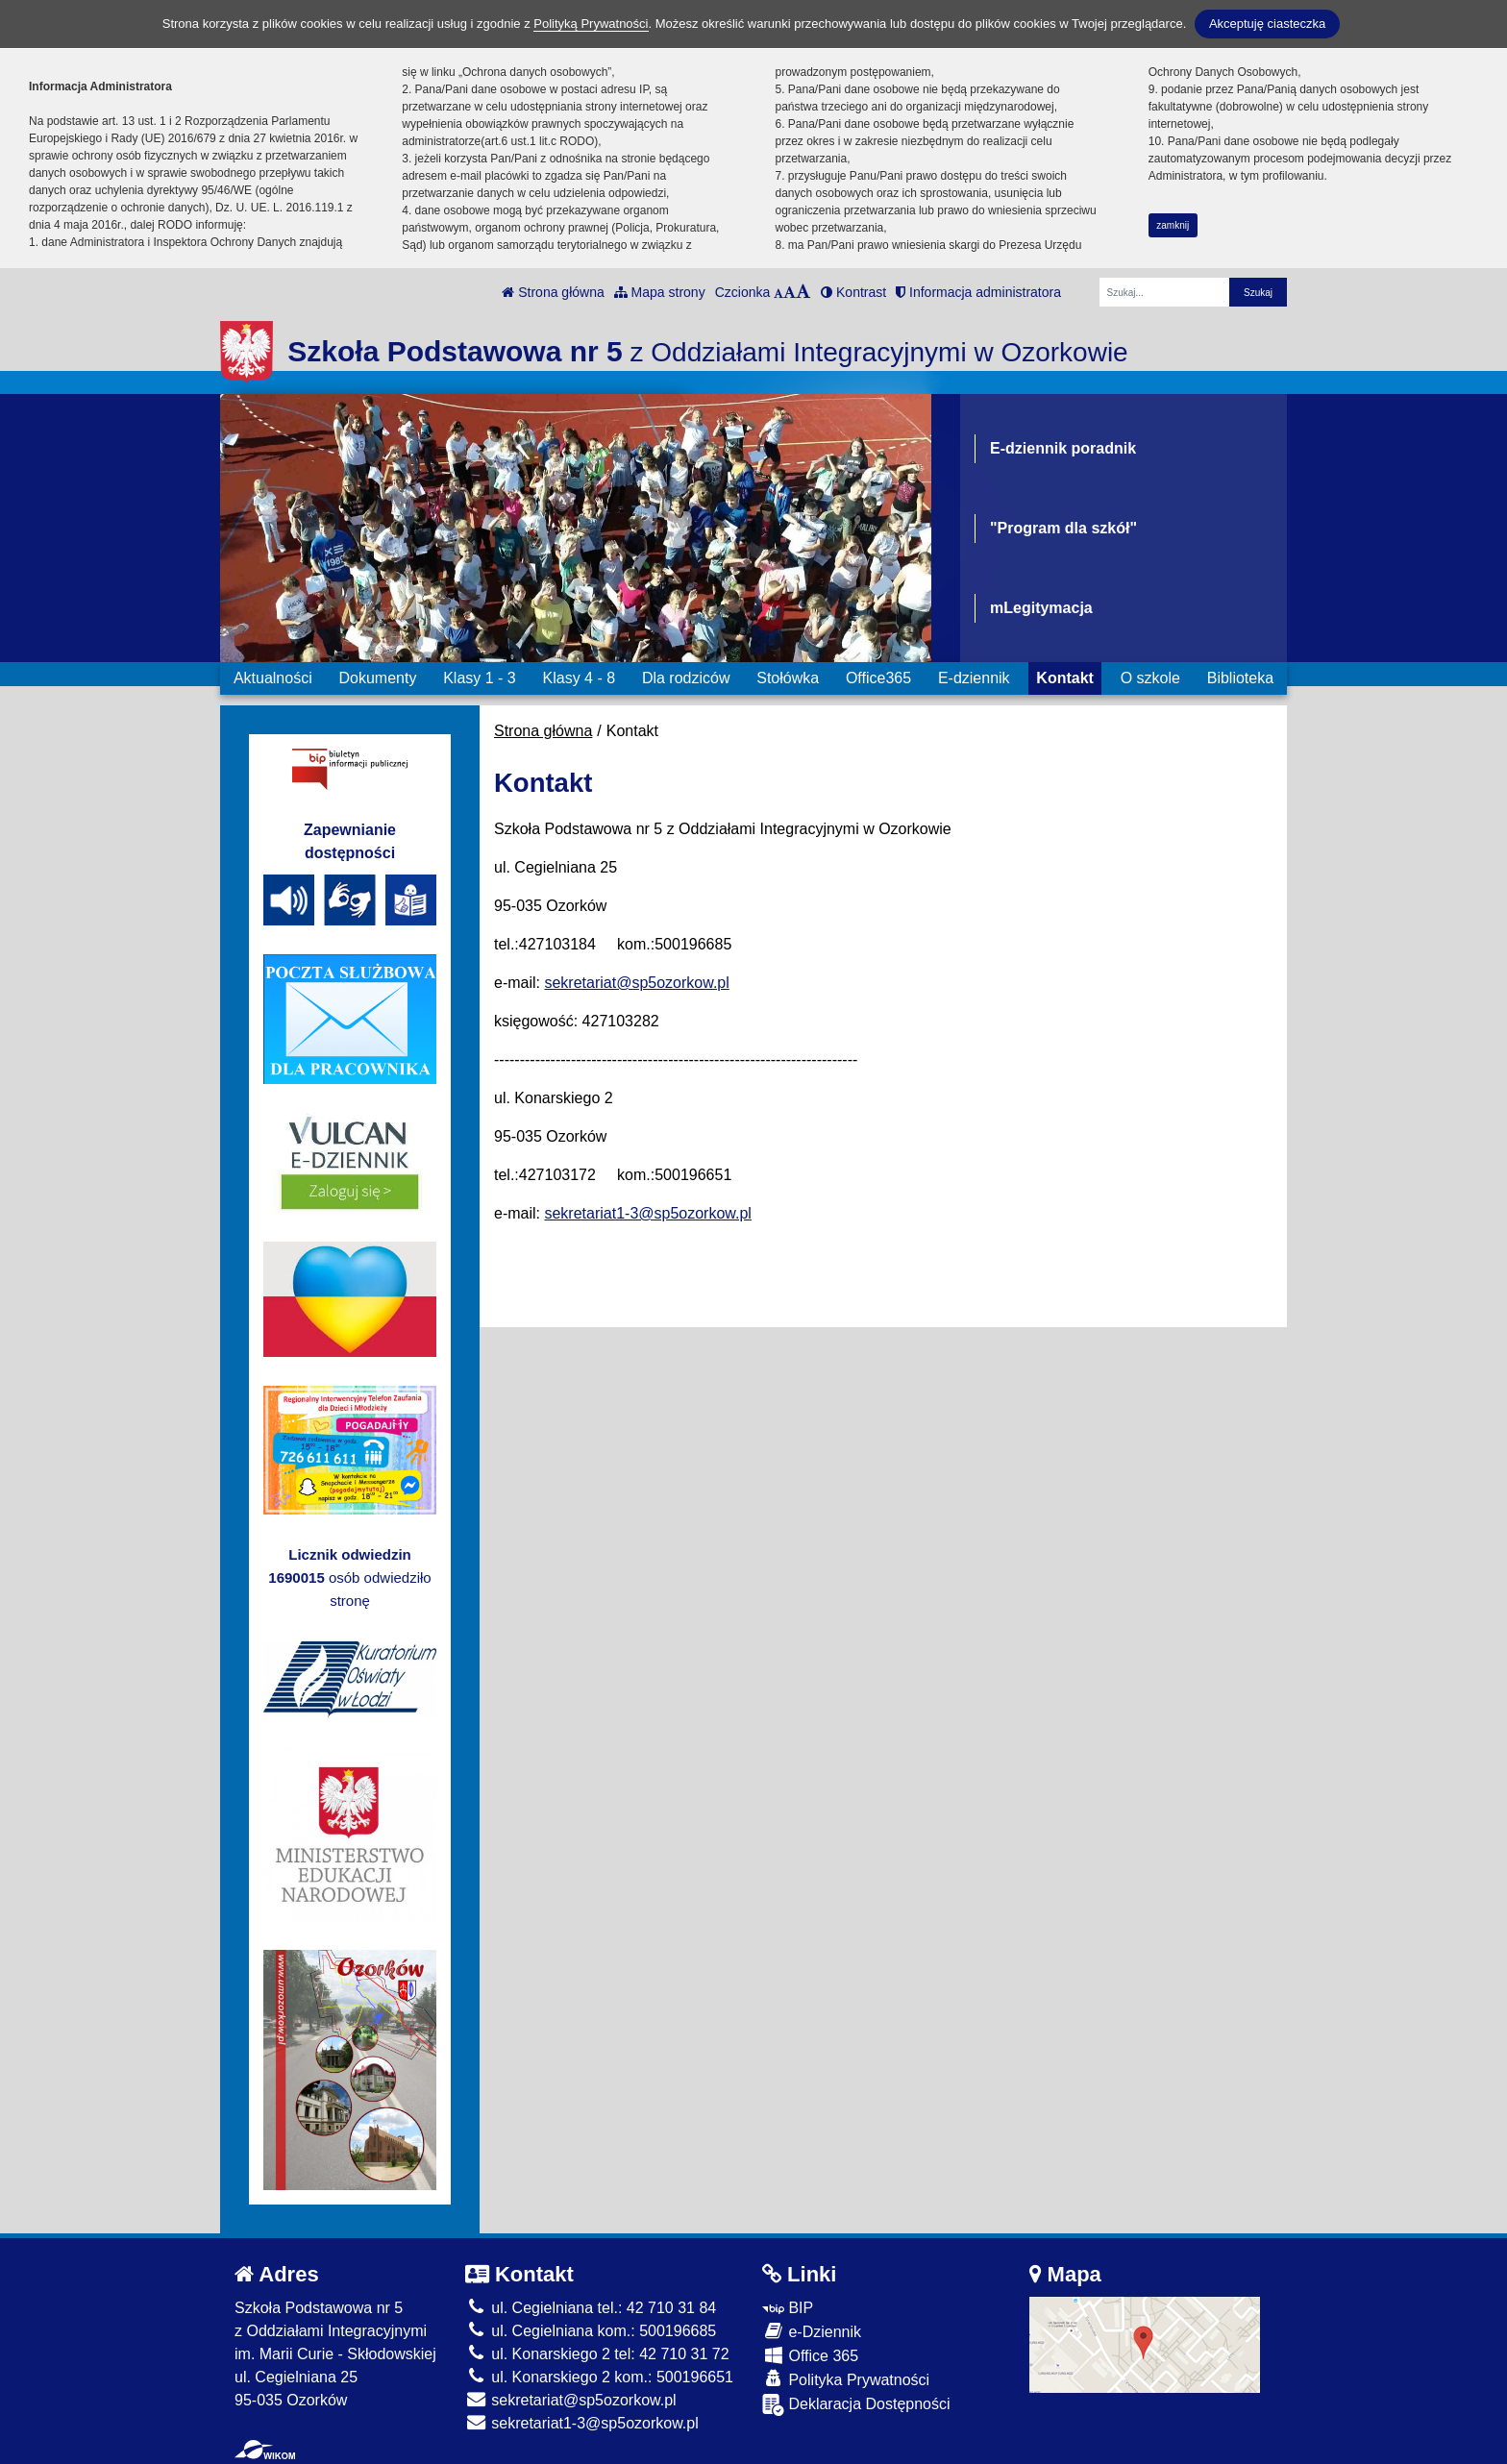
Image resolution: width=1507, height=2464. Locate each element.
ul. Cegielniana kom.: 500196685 (590, 2331)
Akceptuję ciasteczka (1267, 23)
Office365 (878, 678)
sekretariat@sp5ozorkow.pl (636, 982)
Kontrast (853, 292)
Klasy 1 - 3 (479, 678)
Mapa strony (659, 292)
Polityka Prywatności (845, 2379)
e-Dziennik (811, 2331)
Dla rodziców (686, 678)
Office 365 (810, 2355)
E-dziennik (974, 678)
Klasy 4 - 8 (579, 678)
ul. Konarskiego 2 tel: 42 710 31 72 (597, 2354)
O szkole (1150, 678)
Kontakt (1065, 678)
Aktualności (273, 678)
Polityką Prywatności (590, 23)
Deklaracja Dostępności (856, 2405)
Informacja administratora (978, 292)
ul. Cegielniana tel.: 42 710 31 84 (590, 2308)
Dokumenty (377, 678)
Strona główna (553, 292)
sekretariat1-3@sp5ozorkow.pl (647, 1213)
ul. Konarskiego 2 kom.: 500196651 (599, 2377)
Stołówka (787, 678)
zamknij (1172, 225)
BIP (787, 2308)
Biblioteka (1240, 678)
